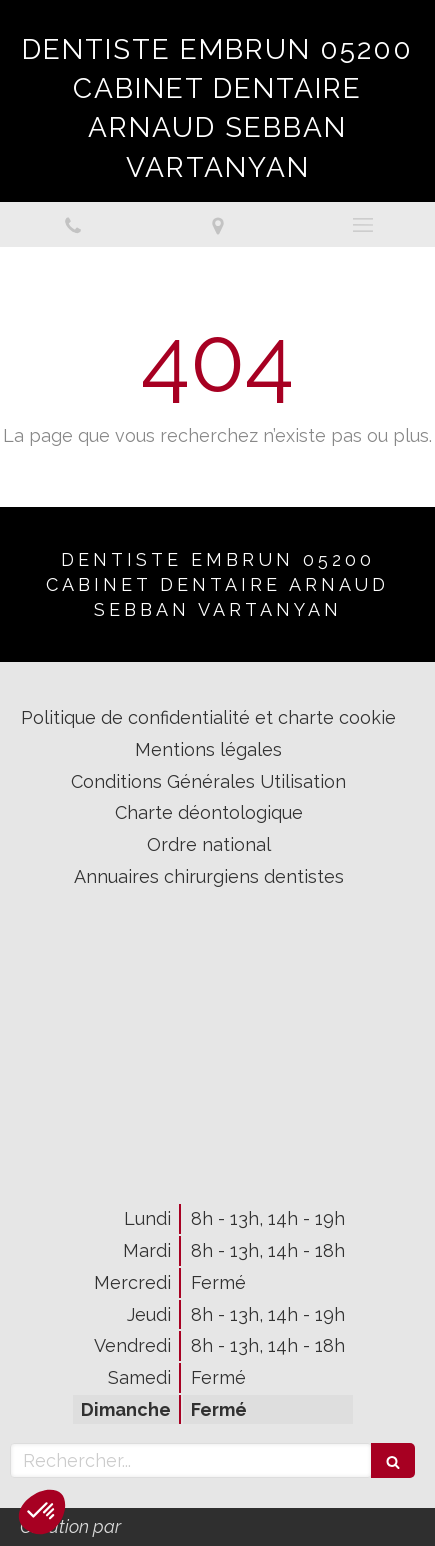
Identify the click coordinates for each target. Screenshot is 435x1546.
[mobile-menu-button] (362, 225)
